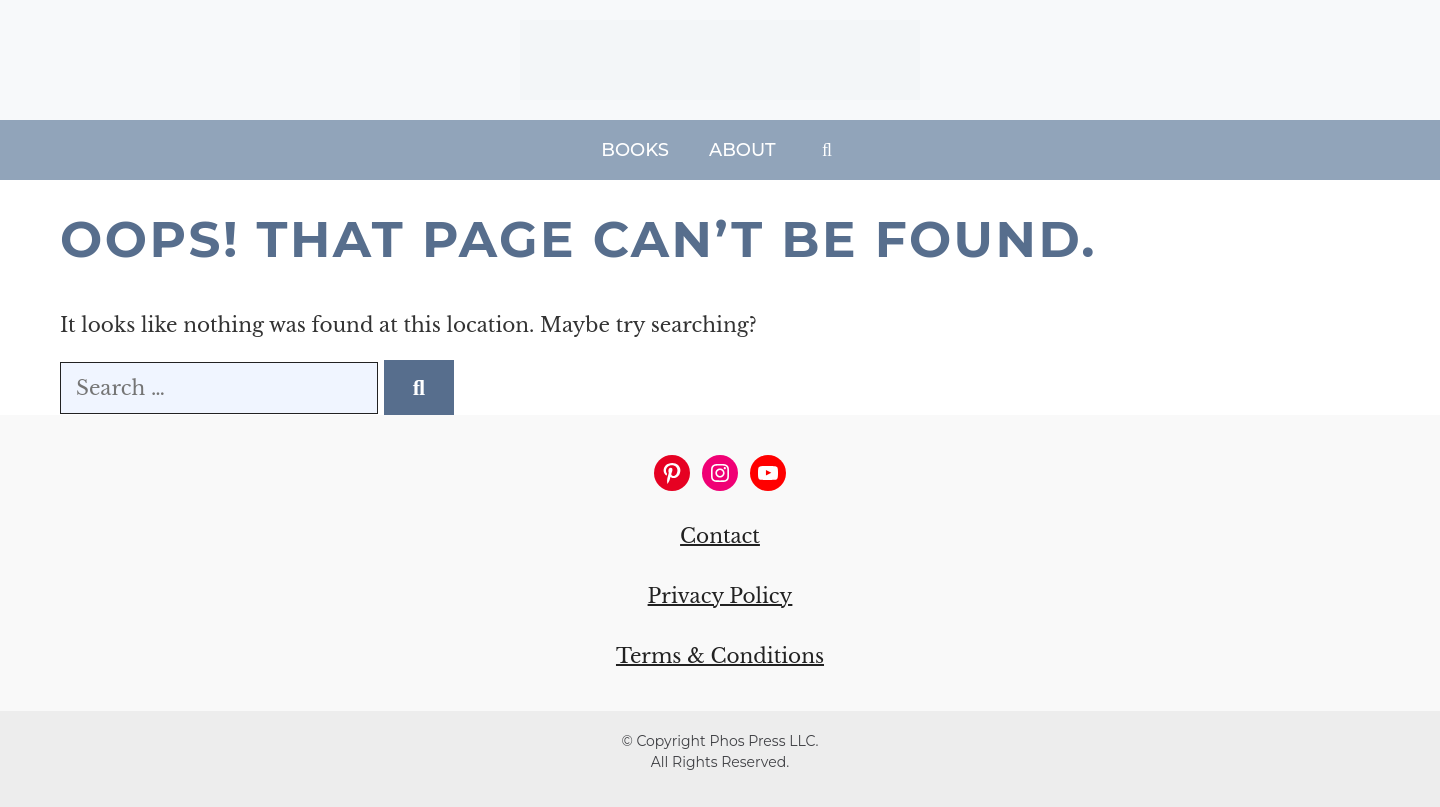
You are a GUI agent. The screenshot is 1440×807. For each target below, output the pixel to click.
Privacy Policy (720, 596)
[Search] (419, 387)
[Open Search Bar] (827, 150)
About (742, 150)
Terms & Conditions (720, 656)
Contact (720, 536)
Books (635, 150)
